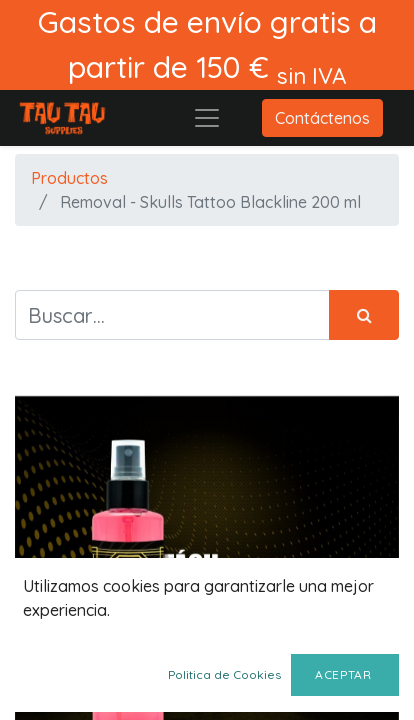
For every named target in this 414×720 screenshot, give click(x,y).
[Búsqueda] (364, 315)
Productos (69, 178)
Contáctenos (322, 118)
